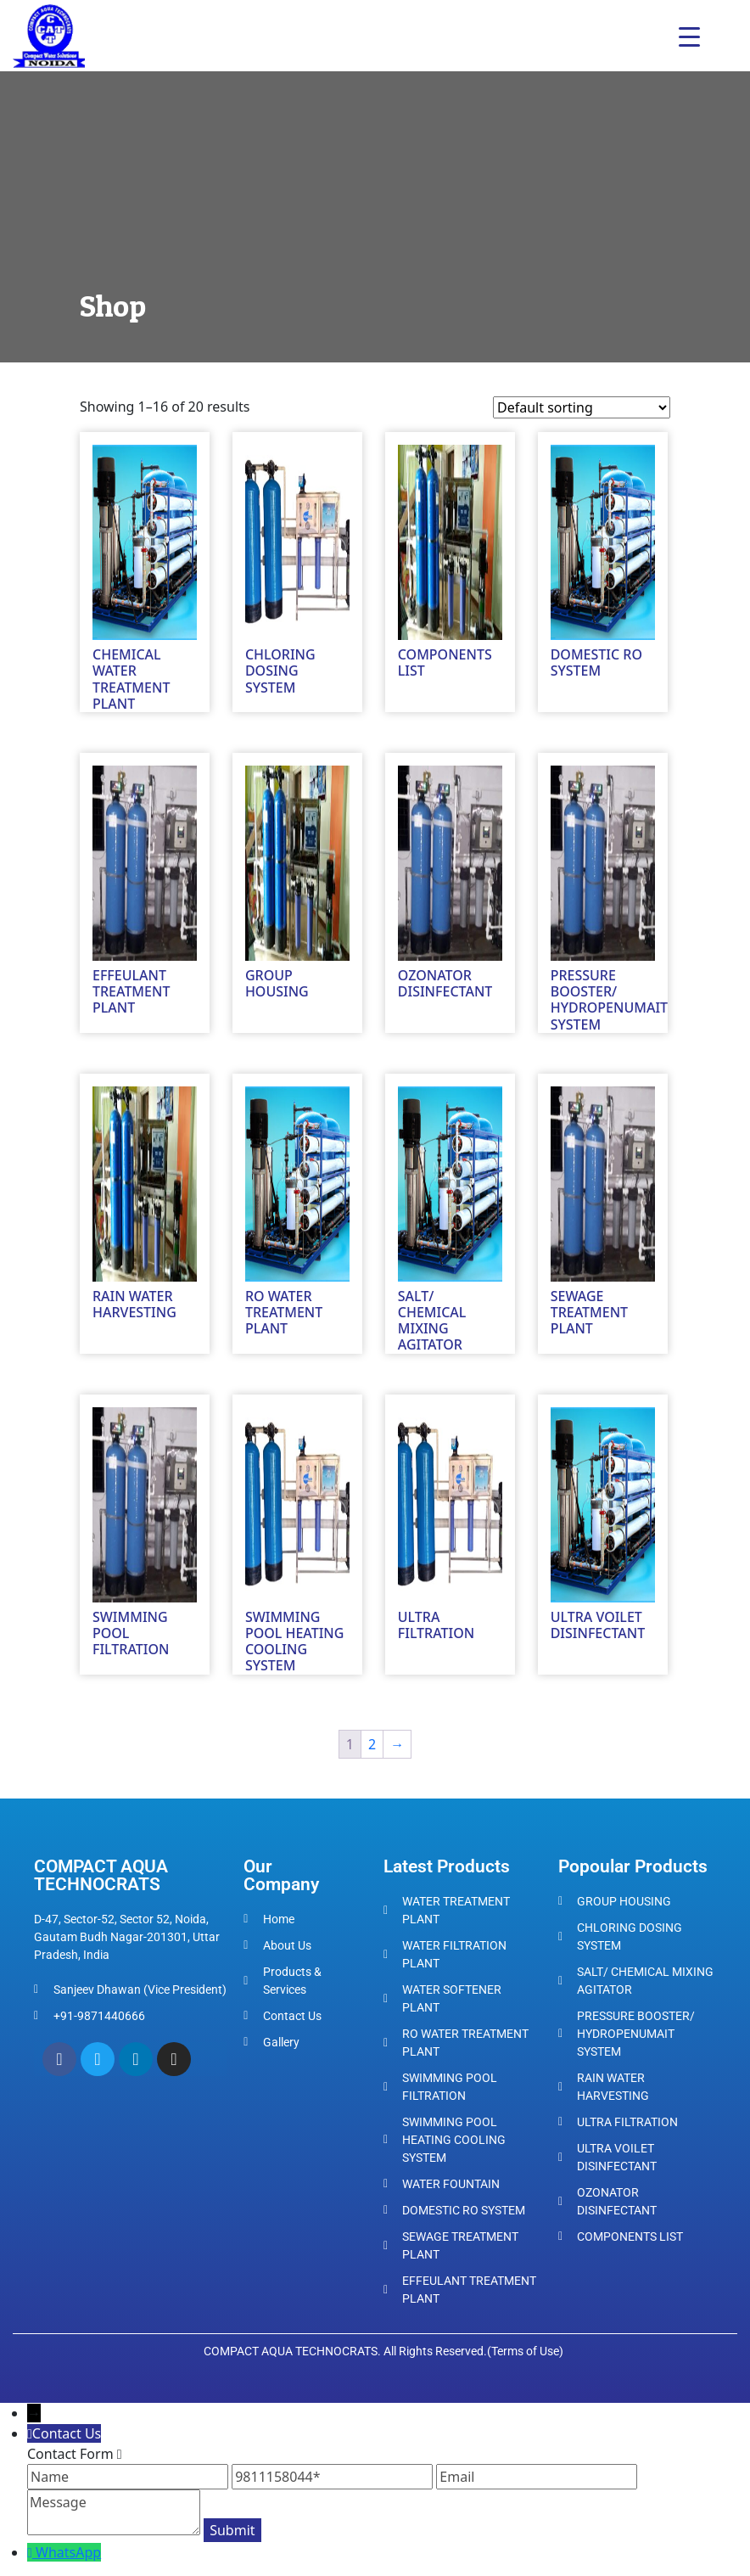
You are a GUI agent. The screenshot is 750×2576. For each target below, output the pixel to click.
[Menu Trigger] (689, 36)
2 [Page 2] (372, 1744)
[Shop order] (581, 407)
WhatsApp (68, 2552)
